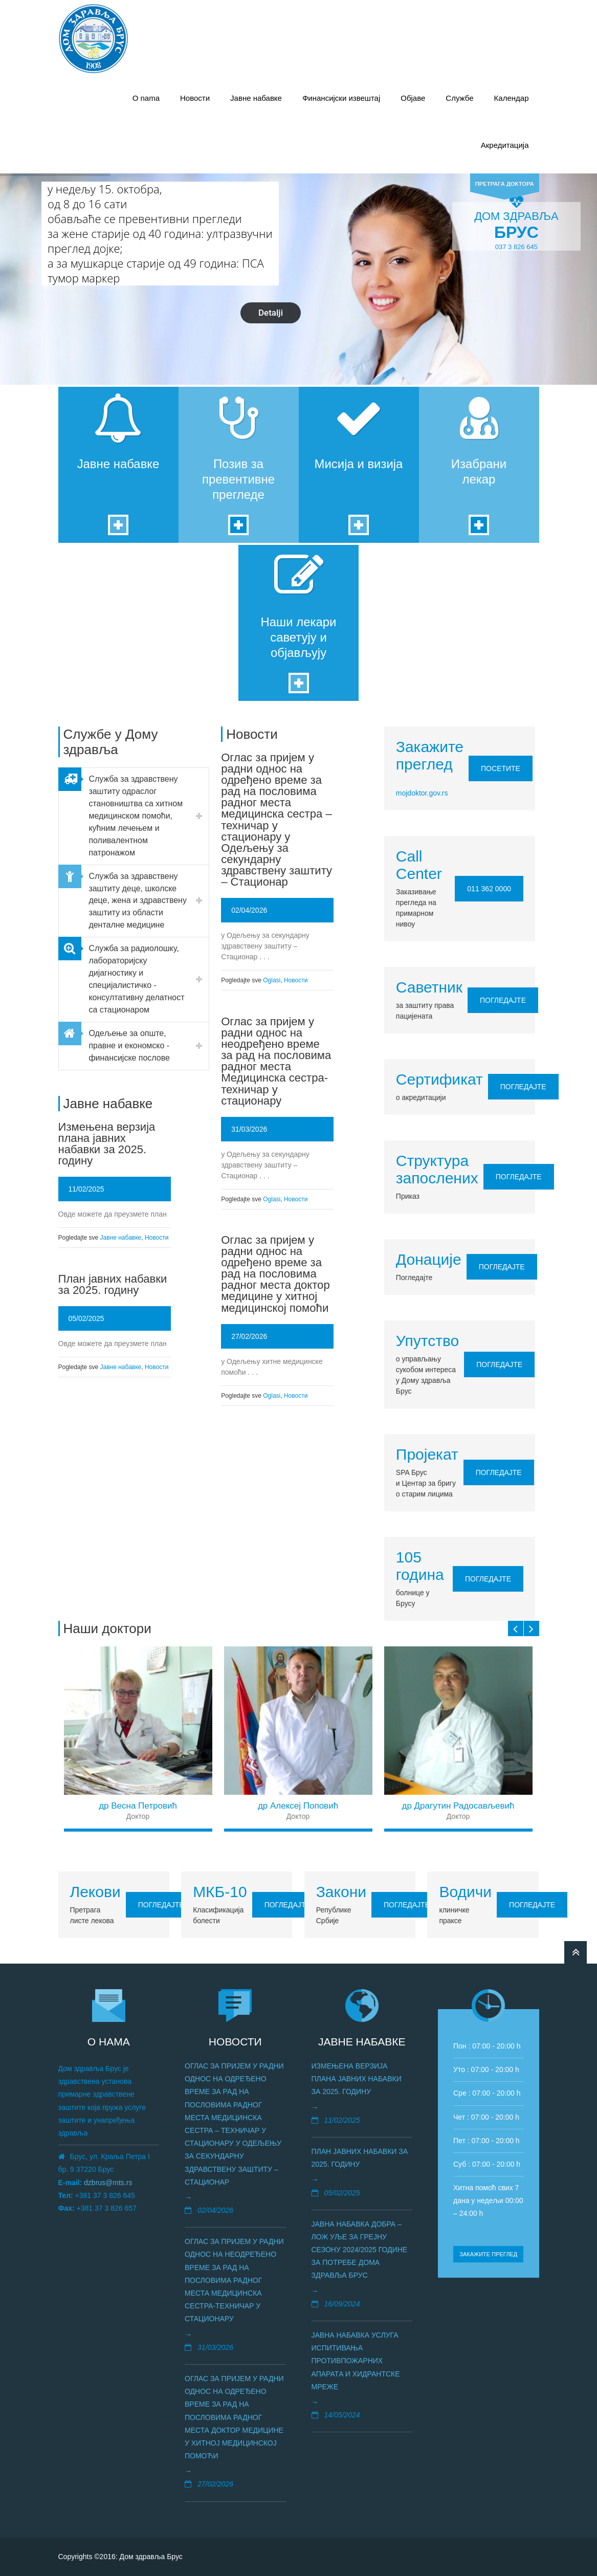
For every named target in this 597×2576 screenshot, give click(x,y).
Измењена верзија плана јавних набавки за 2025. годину (107, 1143)
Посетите (500, 768)
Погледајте (503, 1000)
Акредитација (505, 145)
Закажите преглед (488, 2254)
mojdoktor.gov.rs (422, 793)
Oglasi (271, 980)
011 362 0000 (489, 889)
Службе (459, 98)
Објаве (413, 98)
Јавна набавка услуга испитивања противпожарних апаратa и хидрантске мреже (356, 2361)
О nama (146, 98)
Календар (511, 98)
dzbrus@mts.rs (108, 2182)
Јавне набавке (256, 98)
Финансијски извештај (341, 98)
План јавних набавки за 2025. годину (112, 1284)
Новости (195, 98)
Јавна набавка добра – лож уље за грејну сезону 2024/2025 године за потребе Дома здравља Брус (360, 2250)
